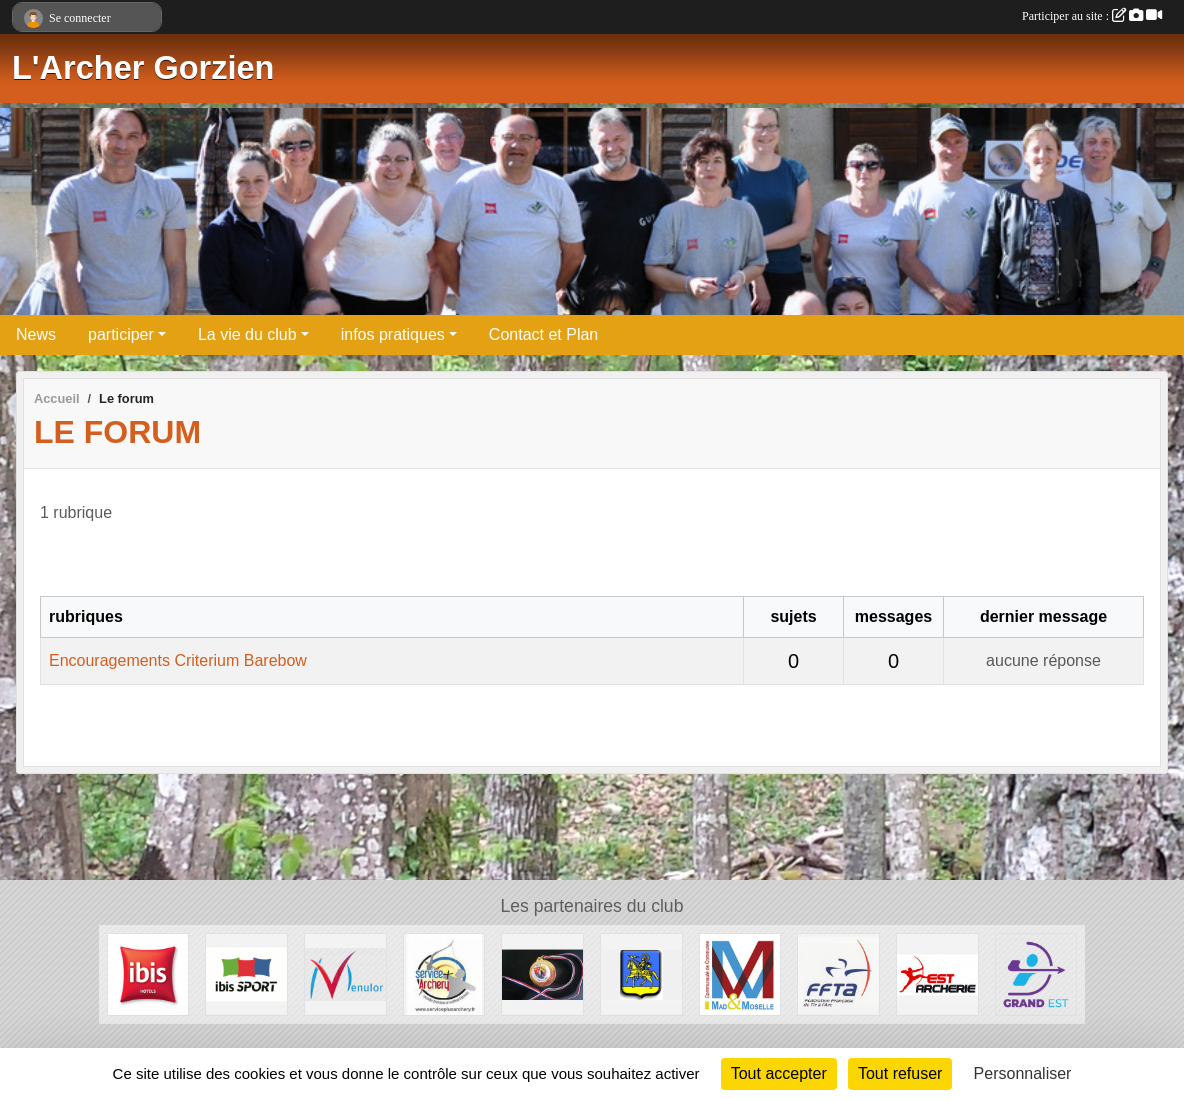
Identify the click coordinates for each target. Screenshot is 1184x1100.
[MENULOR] (345, 973)
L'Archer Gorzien (143, 68)
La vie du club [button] (247, 334)
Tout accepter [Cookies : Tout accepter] (779, 1073)
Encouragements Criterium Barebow (178, 660)
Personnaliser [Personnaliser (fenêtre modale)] (1023, 1073)
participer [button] (121, 334)
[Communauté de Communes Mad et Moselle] (740, 973)
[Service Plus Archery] (444, 973)
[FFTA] (838, 973)
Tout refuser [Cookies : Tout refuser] (900, 1073)
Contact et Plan (543, 334)
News (36, 334)
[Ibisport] (246, 973)
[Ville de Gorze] (641, 973)
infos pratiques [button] (393, 334)
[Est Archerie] (937, 973)
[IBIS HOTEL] (148, 973)
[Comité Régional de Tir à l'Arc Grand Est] (1036, 973)
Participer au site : (1092, 16)
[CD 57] (542, 973)
